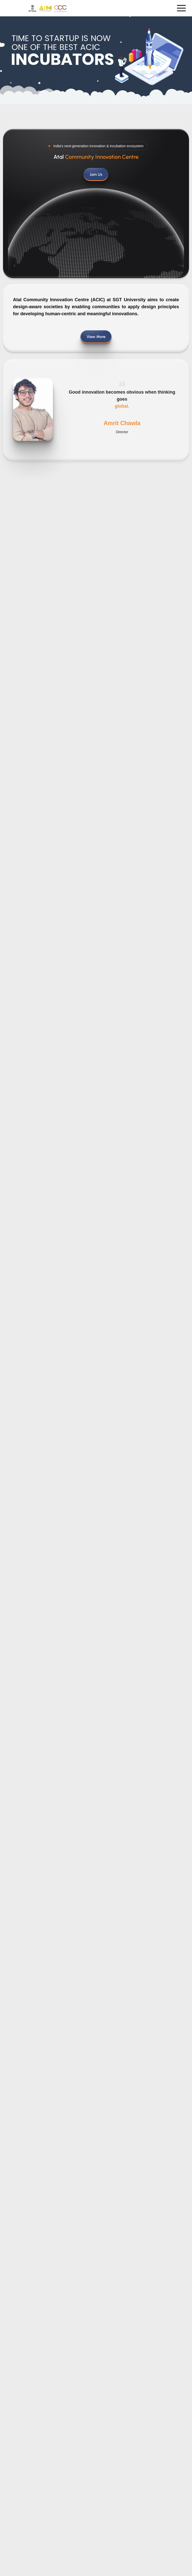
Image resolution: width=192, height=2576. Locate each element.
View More (96, 336)
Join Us (96, 174)
